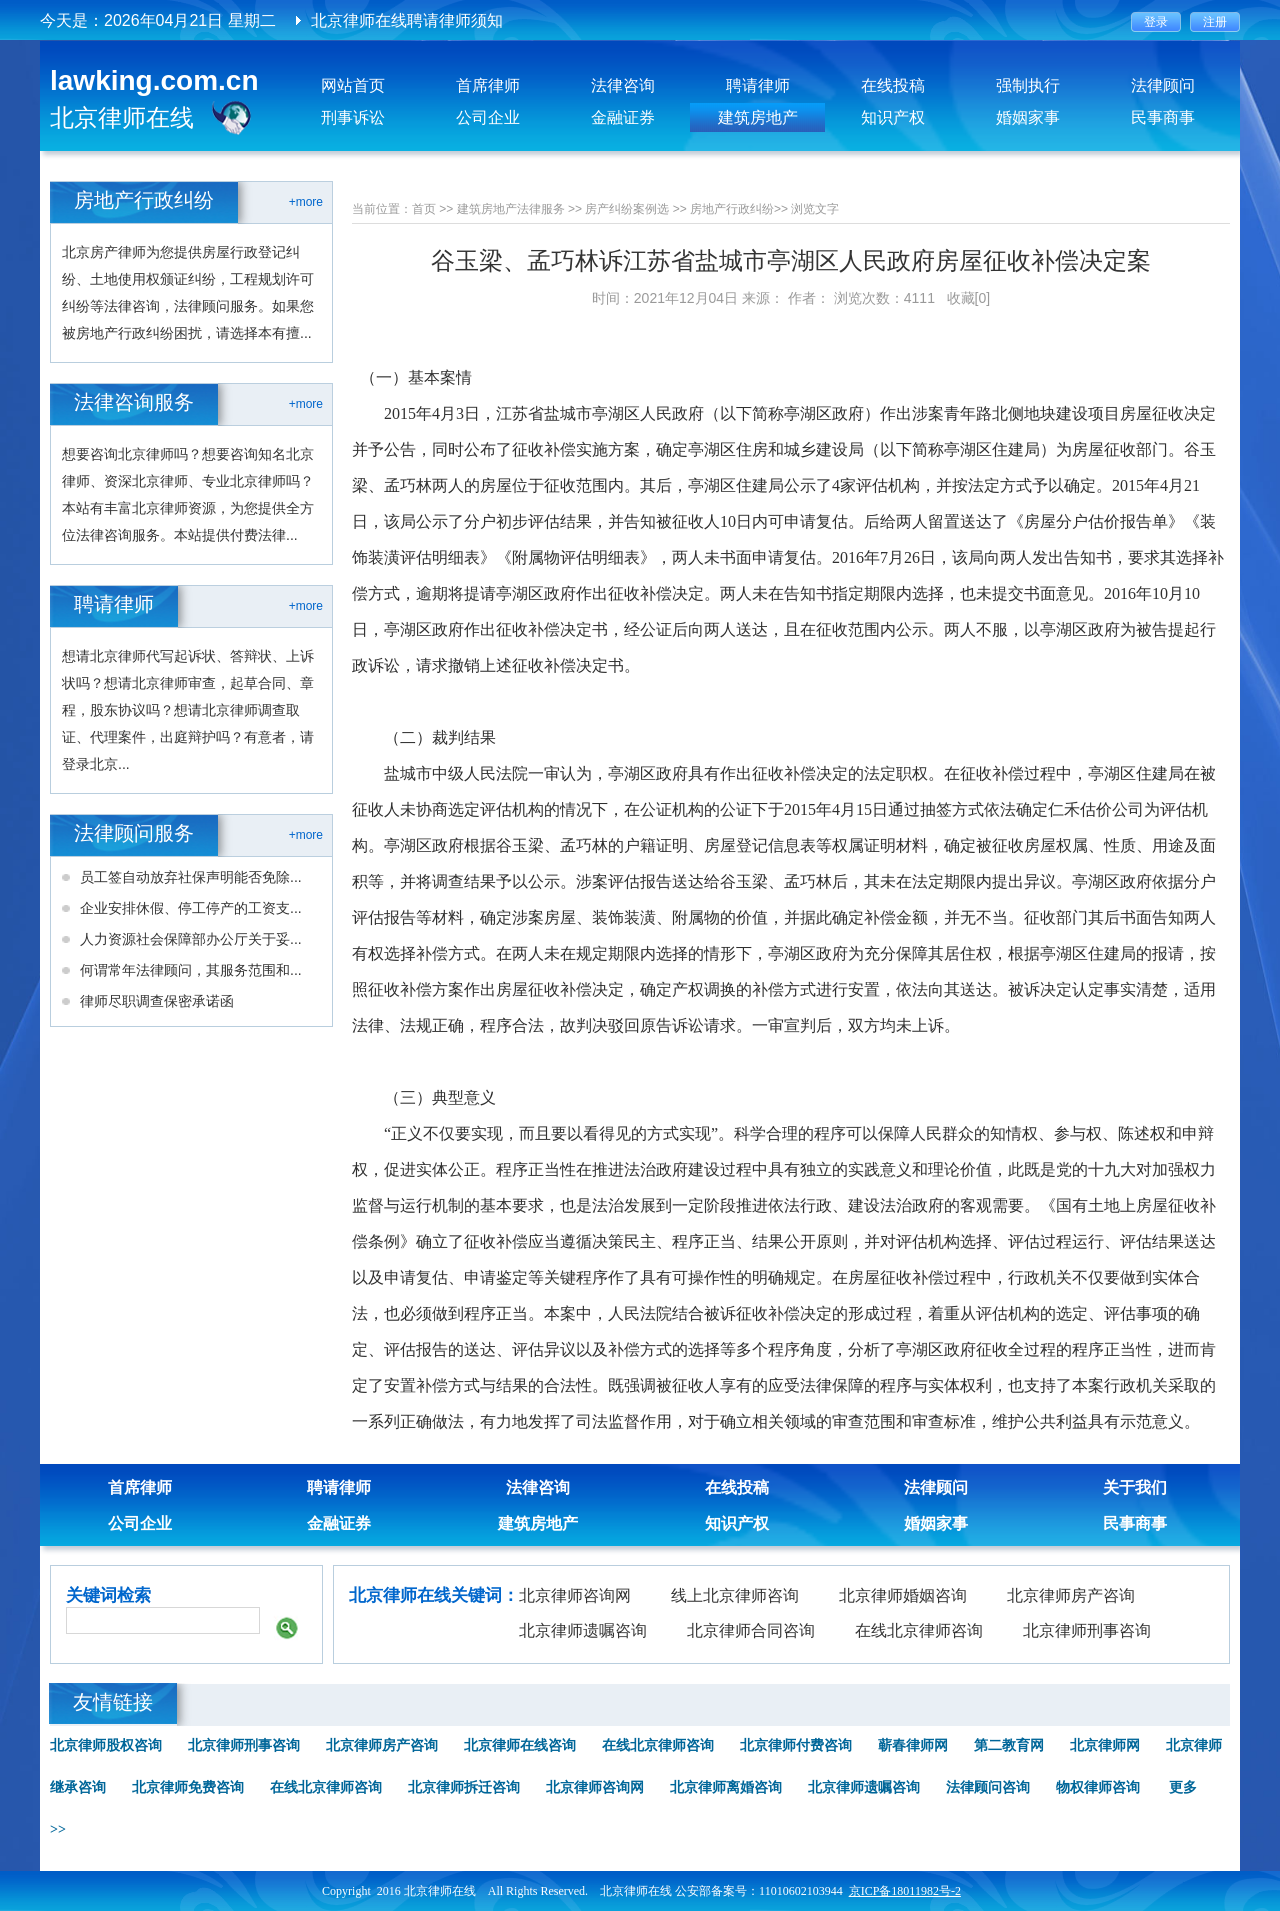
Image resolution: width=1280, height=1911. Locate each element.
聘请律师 (758, 85)
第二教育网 (1009, 1745)
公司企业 (488, 117)
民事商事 (1163, 117)
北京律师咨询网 (575, 1595)
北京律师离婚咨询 (726, 1787)
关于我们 (1135, 1487)
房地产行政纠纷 (732, 209)
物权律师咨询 (1098, 1787)
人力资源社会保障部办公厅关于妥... (191, 939)
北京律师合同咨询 (751, 1630)
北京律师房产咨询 (1071, 1595)
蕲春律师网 (913, 1745)
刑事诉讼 (353, 117)
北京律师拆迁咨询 (464, 1787)
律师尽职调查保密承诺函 (157, 1001)
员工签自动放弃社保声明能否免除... (191, 877)
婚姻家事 (1028, 117)
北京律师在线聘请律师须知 (407, 20)
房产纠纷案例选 (627, 209)
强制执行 (1028, 85)
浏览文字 (815, 209)
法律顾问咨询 (988, 1787)
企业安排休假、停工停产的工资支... (191, 908)
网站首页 (353, 85)
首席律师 (488, 85)
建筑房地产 (758, 117)
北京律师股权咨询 (106, 1745)
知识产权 (893, 117)
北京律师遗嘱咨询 (583, 1630)
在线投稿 (893, 85)
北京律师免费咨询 (188, 1787)
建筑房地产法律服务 (511, 209)
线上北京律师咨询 (735, 1595)
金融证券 (623, 117)
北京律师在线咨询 (520, 1745)
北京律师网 (1105, 1745)
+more (306, 202)
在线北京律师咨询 (919, 1630)
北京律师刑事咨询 (1087, 1630)
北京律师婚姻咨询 (903, 1595)
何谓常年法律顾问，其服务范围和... (191, 970)
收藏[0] (969, 298)
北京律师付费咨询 (796, 1745)
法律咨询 (623, 85)
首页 (424, 209)
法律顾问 (1163, 85)
